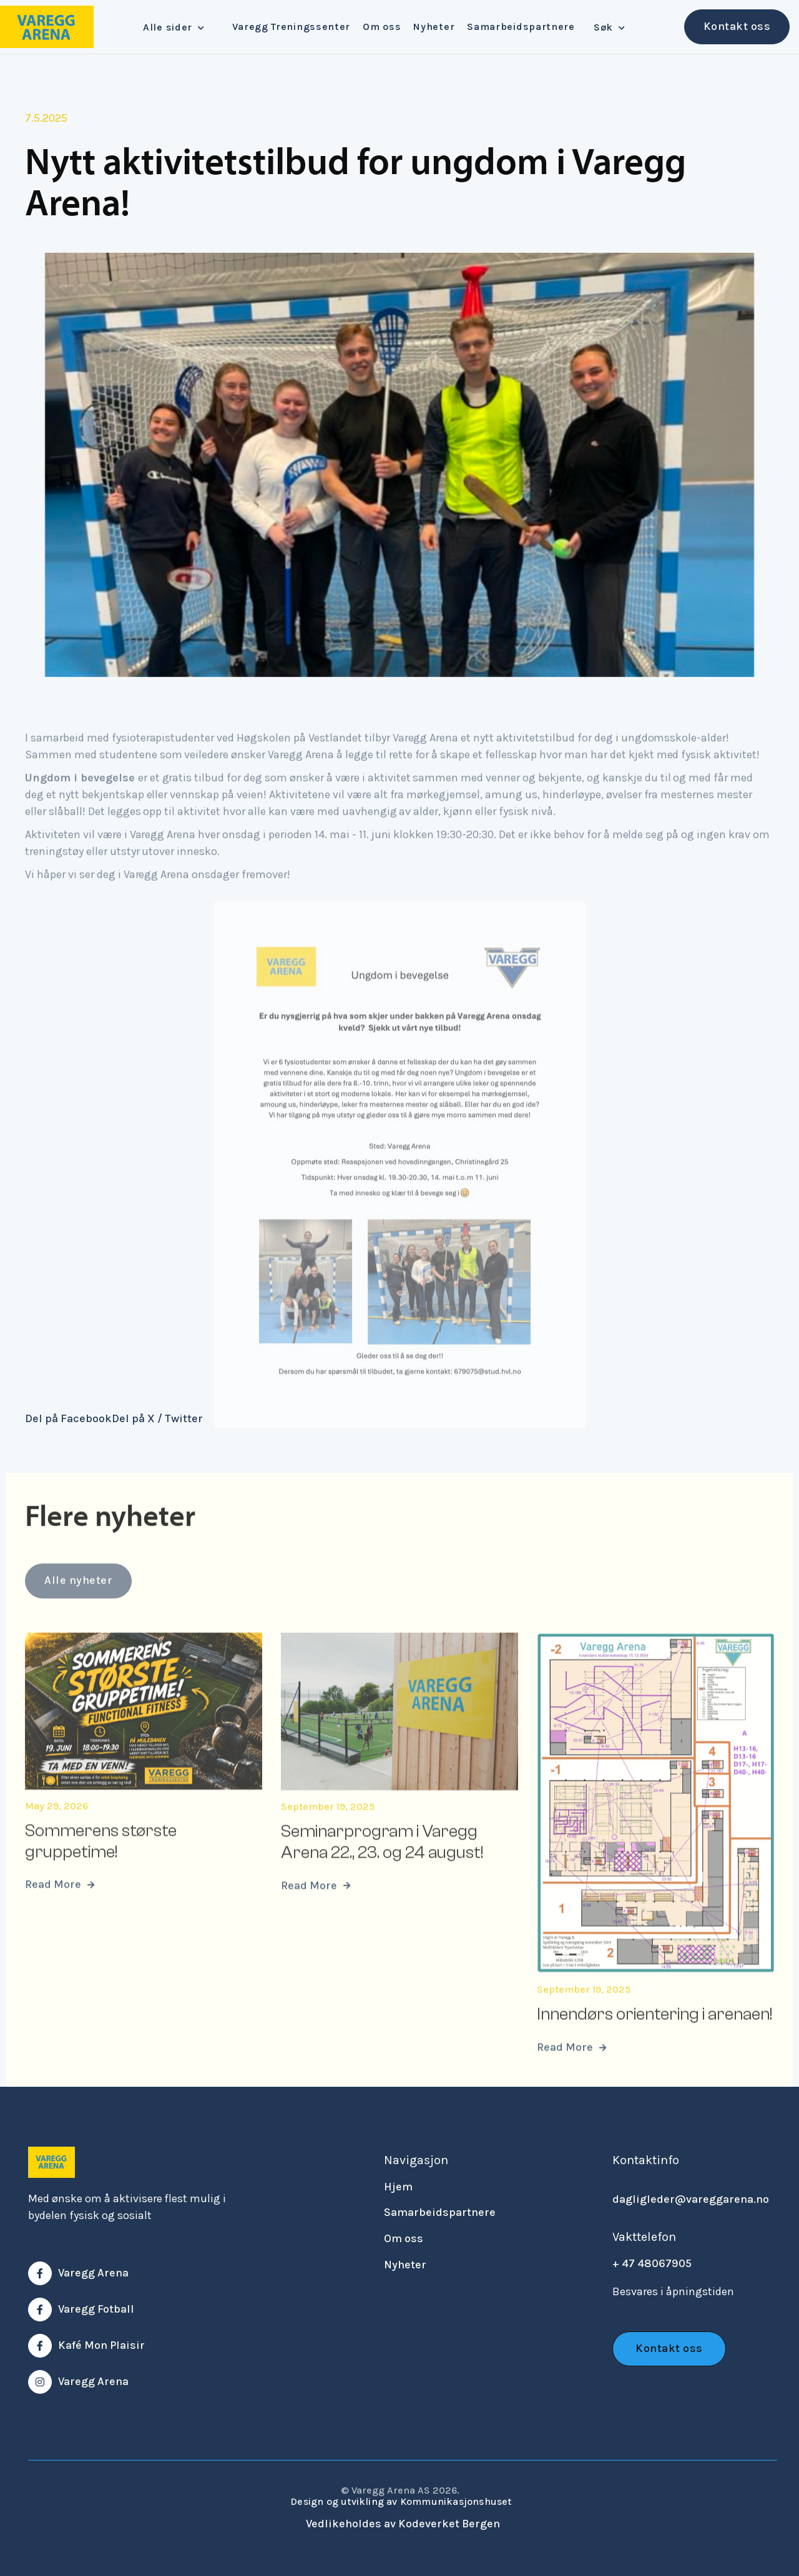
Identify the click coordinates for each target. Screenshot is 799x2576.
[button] (178, 27)
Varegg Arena (93, 2273)
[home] (47, 26)
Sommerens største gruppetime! (101, 1861)
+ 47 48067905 (652, 2263)
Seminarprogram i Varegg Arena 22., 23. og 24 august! (382, 1862)
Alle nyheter (78, 1610)
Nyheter (433, 26)
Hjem (398, 2186)
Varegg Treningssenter (291, 26)
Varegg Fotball (96, 2309)
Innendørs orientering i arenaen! (654, 2034)
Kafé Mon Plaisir (101, 2345)
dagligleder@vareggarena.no (690, 2199)
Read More (59, 1904)
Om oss (382, 26)
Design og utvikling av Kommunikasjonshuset (400, 2501)
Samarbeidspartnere (521, 26)
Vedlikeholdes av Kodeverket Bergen (403, 2523)
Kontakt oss (737, 26)
